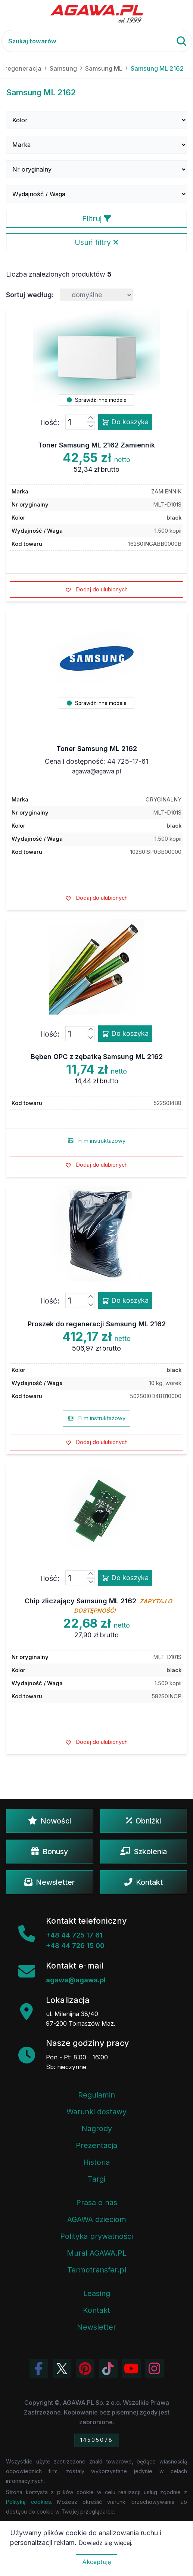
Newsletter (49, 1882)
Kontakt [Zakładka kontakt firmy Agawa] (96, 2310)
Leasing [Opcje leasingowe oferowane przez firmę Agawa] (96, 2293)
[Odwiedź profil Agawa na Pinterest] (85, 2368)
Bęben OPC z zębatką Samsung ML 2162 (97, 1057)
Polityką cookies (28, 2502)
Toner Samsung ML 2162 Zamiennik (96, 445)
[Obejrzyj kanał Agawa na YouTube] (131, 2368)
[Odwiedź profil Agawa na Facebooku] (38, 2368)
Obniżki (143, 1820)
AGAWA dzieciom (96, 2219)
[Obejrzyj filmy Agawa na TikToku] (108, 2368)
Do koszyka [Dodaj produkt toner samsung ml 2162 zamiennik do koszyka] (125, 422)
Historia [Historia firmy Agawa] (96, 2162)
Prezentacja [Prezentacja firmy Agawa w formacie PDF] (96, 2145)
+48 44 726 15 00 (75, 1945)
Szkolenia (143, 1851)
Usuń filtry (96, 242)
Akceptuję (96, 2562)
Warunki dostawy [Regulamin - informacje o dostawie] (96, 2111)
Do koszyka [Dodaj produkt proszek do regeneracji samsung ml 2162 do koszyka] (125, 1300)
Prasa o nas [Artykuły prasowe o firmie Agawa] (96, 2202)
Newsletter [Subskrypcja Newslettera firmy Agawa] (96, 2327)
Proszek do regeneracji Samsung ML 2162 (97, 1324)
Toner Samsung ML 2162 (96, 749)
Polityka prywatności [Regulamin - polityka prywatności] (96, 2236)
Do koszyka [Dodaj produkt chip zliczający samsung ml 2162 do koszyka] (125, 1578)
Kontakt (143, 1882)
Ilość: (50, 422)
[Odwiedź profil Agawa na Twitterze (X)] (62, 2368)
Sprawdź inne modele (97, 400)
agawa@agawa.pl (96, 771)
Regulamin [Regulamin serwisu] (96, 2094)
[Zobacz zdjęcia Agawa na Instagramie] (154, 2368)
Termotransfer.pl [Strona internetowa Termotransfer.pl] (96, 2269)
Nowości (49, 1820)
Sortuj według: (30, 295)
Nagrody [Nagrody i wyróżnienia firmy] (96, 2128)
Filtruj (96, 218)
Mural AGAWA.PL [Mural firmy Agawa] (97, 2253)
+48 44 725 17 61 (74, 1935)
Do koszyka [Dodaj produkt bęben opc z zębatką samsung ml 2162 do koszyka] (125, 1034)
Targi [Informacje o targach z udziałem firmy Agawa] (96, 2179)
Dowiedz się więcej (104, 2542)
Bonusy (49, 1851)
